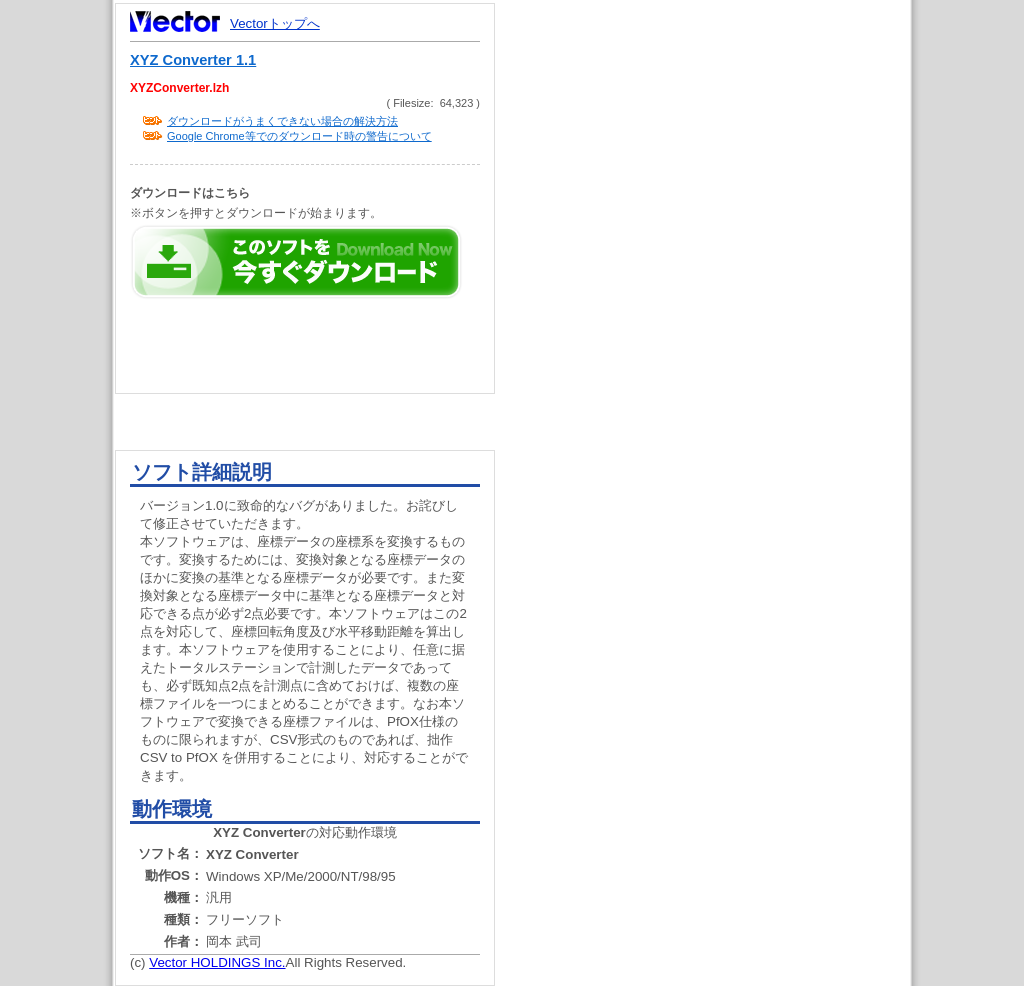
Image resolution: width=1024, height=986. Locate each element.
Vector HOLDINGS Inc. (217, 962)
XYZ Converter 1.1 (193, 60)
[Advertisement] (720, 380)
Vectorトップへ (275, 23)
